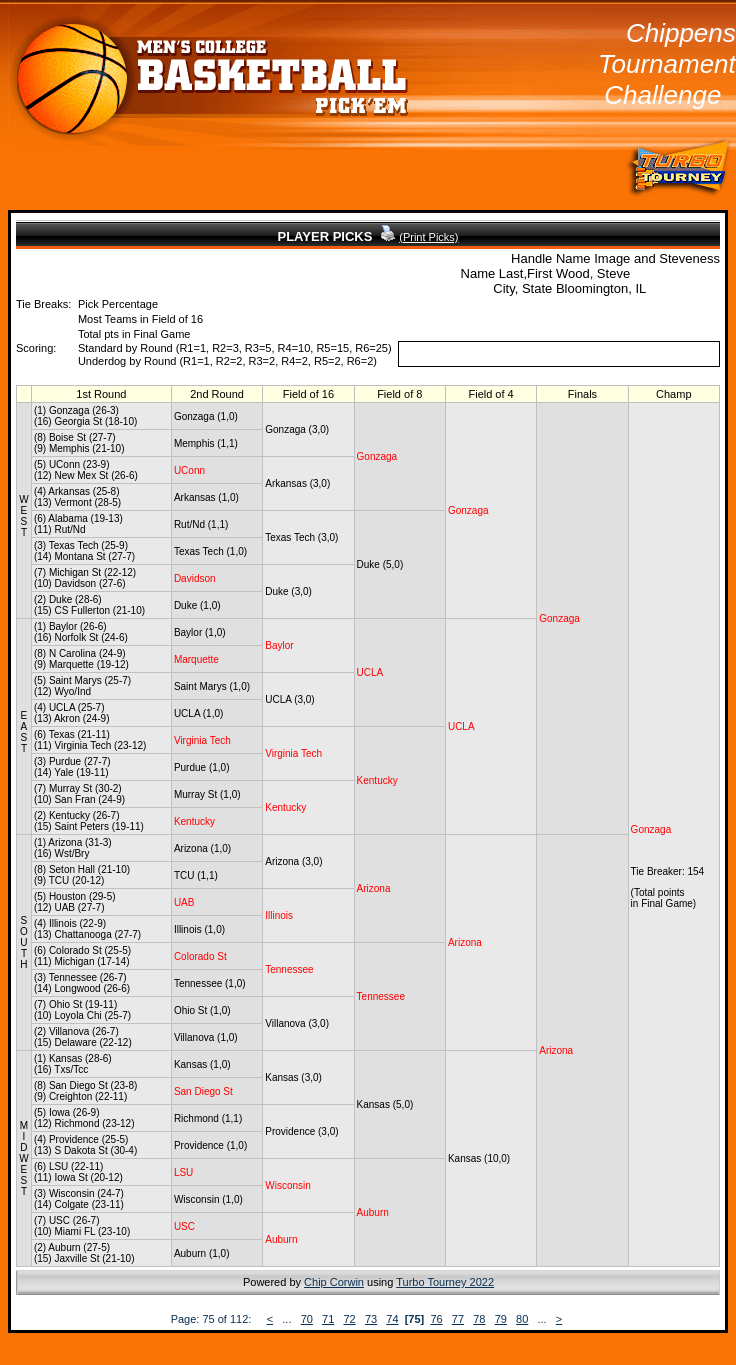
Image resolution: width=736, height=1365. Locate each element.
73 (371, 1319)
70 (307, 1319)
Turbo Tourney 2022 (445, 1282)
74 (392, 1319)
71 (328, 1319)
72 (349, 1319)
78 (479, 1319)
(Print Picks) (428, 237)
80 (522, 1319)
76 (436, 1319)
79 (501, 1319)
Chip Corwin (334, 1282)
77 (458, 1319)
